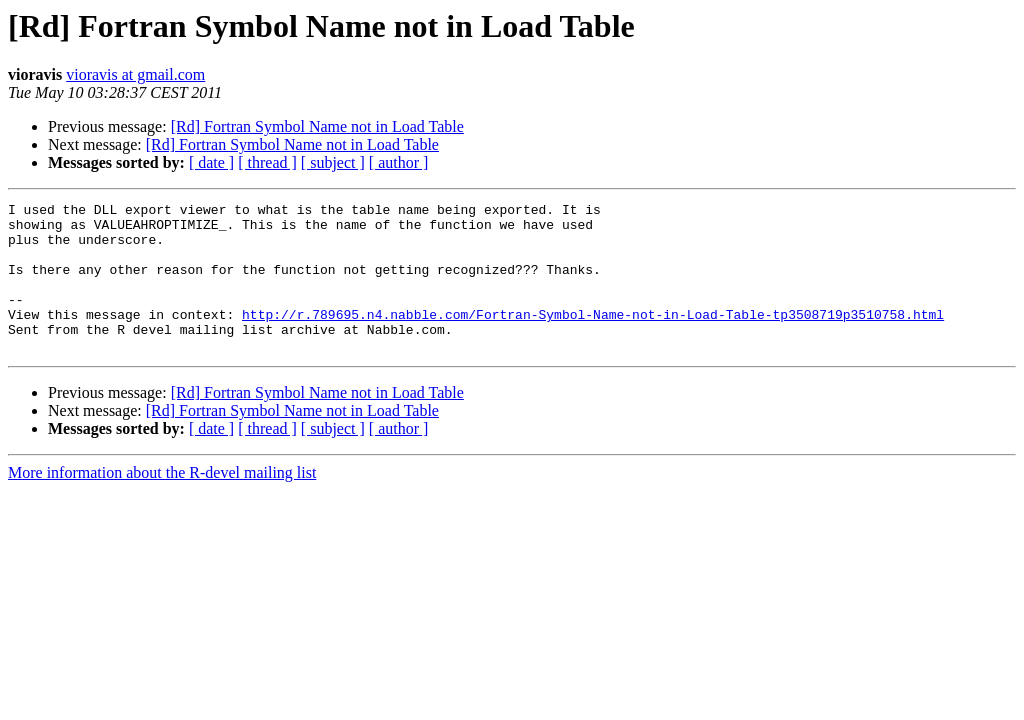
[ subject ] (333, 162)
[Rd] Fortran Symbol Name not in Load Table (317, 126)
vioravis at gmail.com (135, 74)
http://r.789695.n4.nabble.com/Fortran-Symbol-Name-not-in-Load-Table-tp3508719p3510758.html (593, 338)
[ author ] (399, 162)
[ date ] (211, 162)
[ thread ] (267, 162)
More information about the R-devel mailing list (162, 502)
